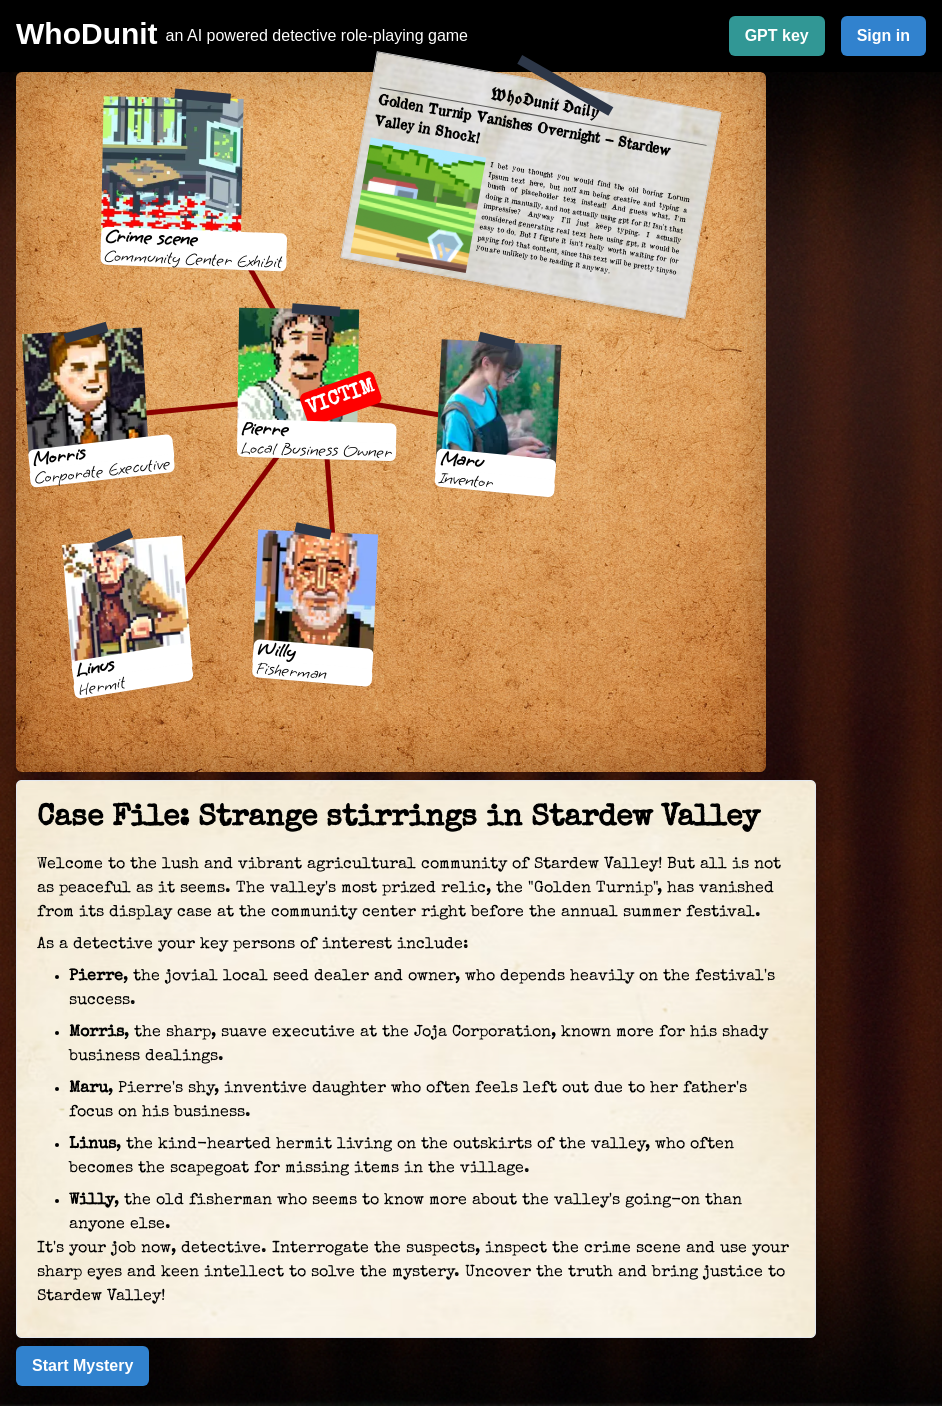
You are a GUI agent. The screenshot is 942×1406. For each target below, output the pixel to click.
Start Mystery (82, 1365)
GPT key (777, 35)
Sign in (883, 35)
